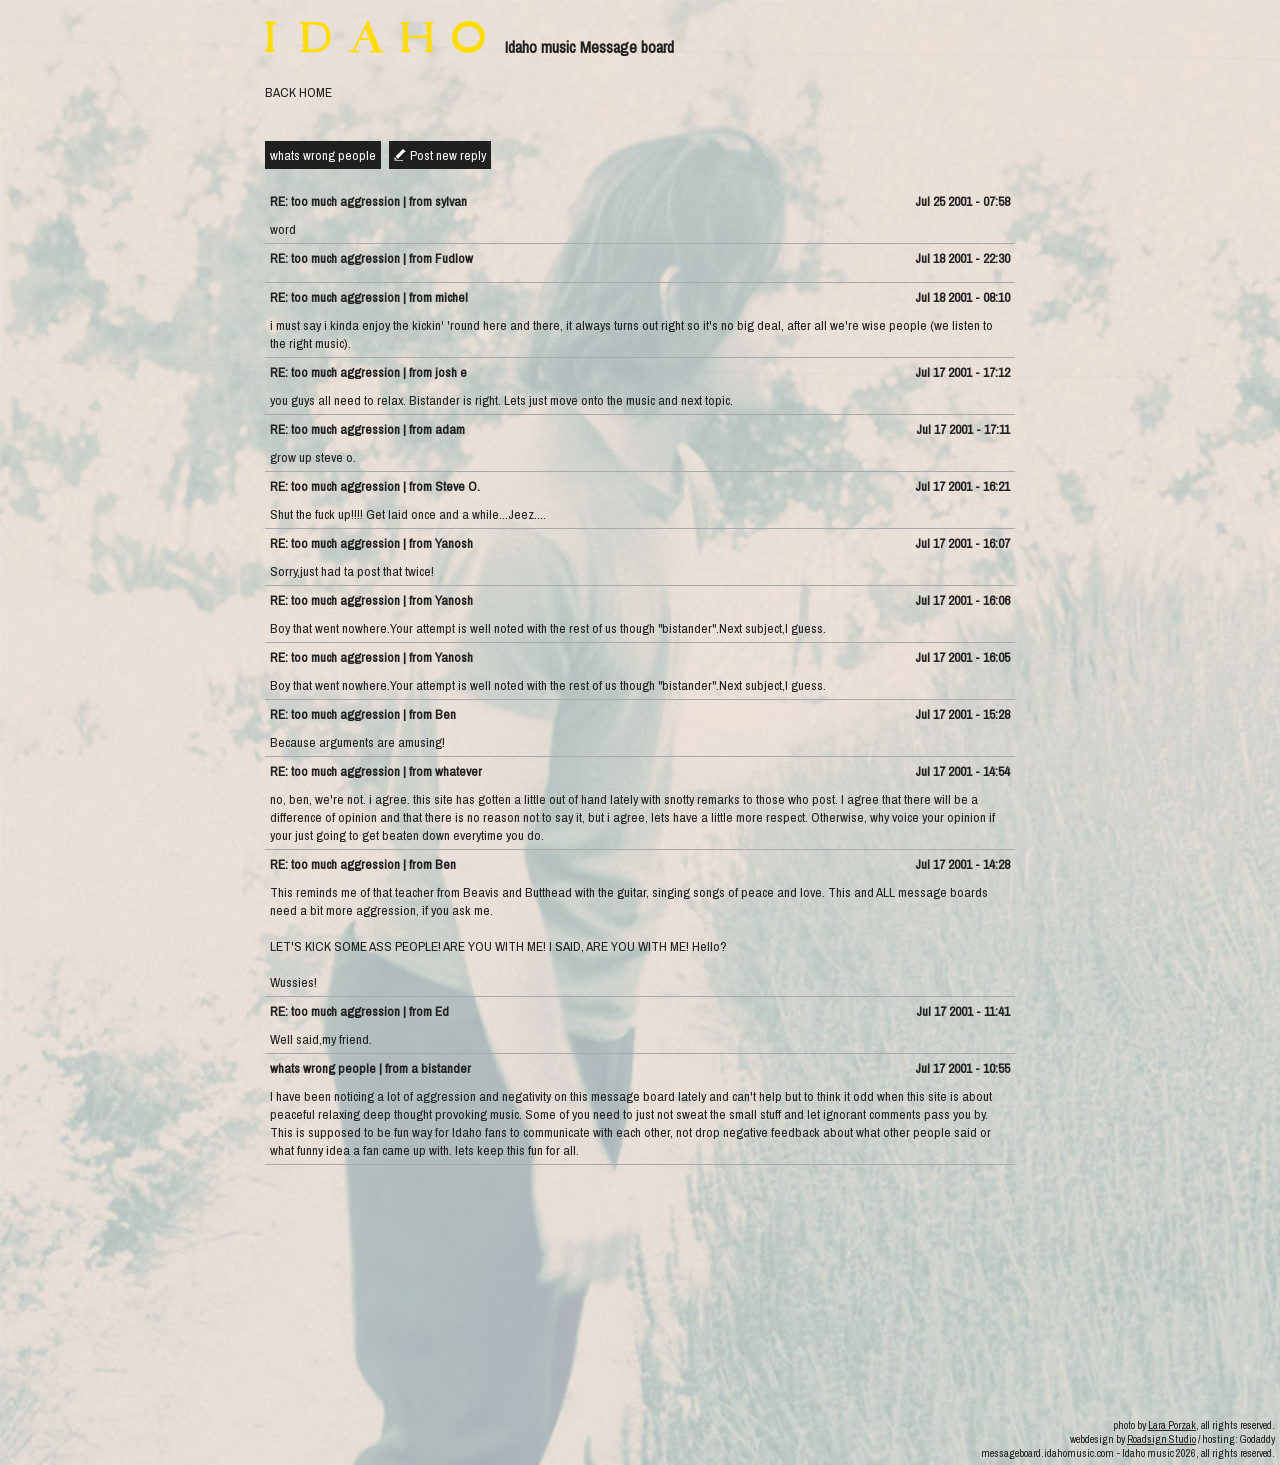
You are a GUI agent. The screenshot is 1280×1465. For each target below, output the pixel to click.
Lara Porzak (1172, 1425)
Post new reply (448, 155)
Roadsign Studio (1161, 1439)
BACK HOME (298, 92)
